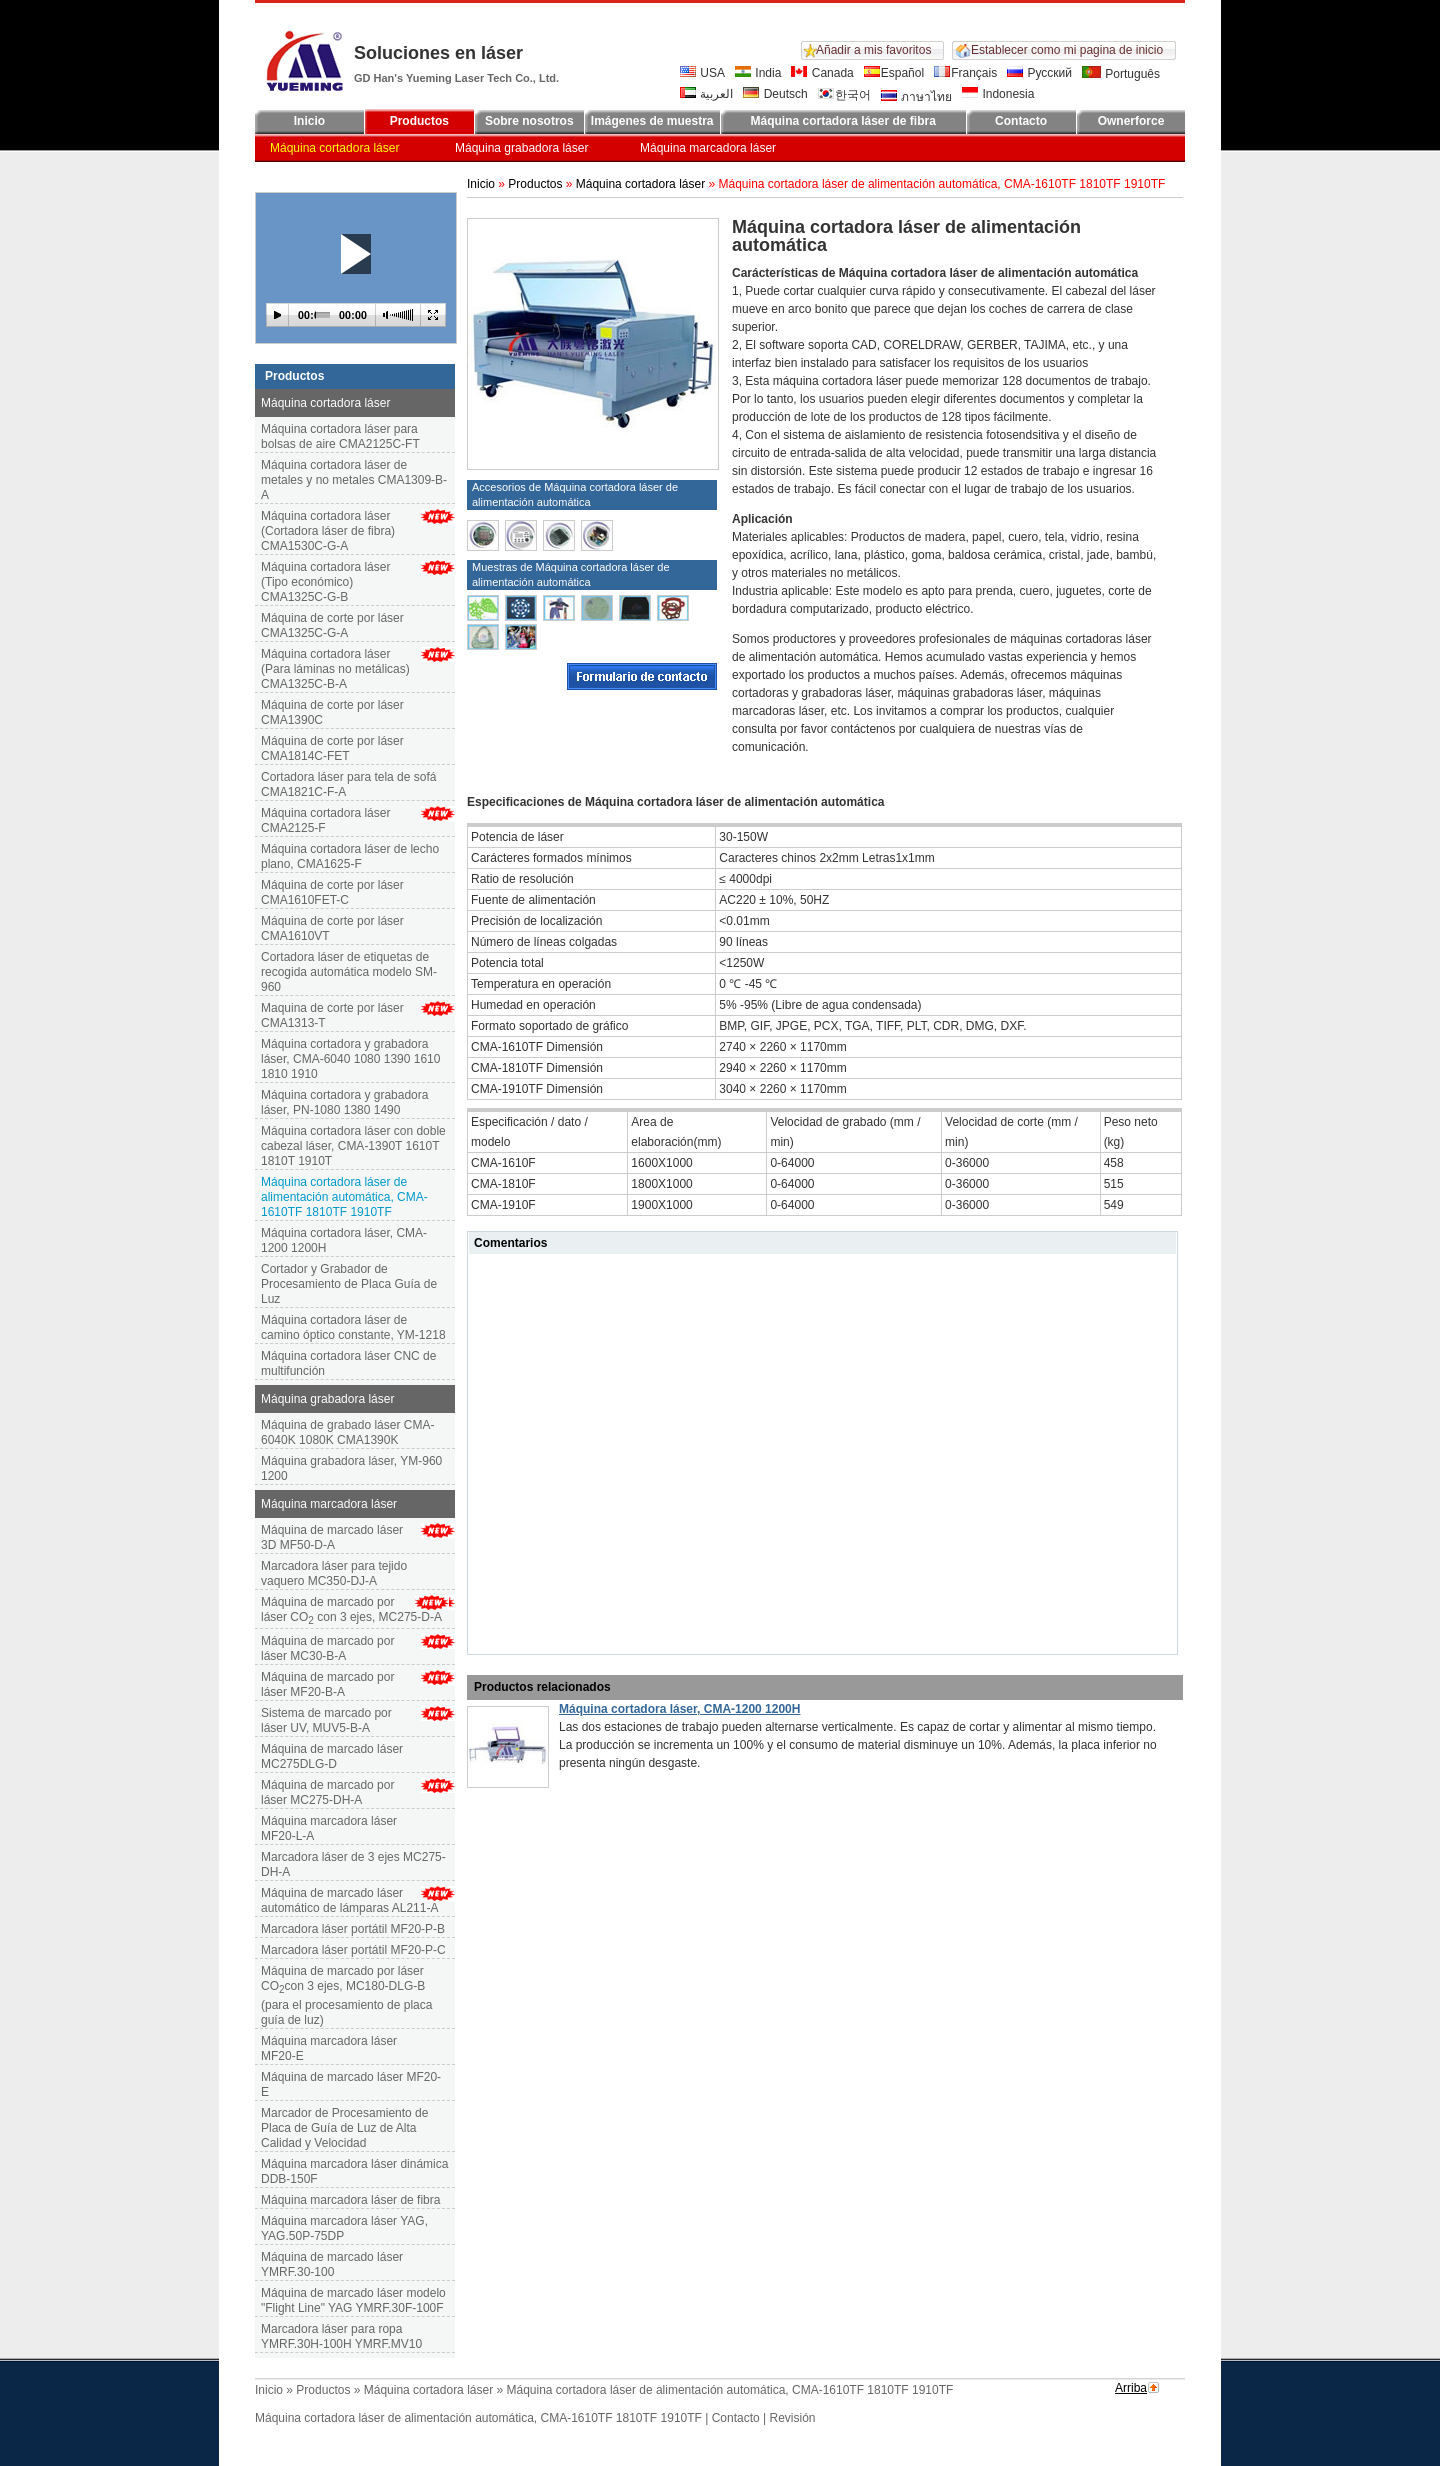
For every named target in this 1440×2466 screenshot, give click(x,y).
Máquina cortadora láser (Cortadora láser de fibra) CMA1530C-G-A (328, 531)
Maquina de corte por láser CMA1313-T (332, 1015)
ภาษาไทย (916, 97)
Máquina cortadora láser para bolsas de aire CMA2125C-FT (340, 436)
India (758, 73)
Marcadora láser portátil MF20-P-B (353, 1929)
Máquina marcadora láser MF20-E (329, 2048)
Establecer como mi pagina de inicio (1067, 50)
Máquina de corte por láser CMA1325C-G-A (332, 625)
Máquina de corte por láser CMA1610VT (332, 928)
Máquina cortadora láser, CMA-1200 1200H (344, 1240)
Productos (419, 121)
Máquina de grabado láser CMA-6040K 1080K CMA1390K (347, 1432)
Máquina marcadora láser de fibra (350, 2200)
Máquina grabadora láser (521, 148)
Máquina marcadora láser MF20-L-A (329, 1828)
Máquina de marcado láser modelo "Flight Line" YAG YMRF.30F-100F (353, 2300)
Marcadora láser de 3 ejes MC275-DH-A (353, 1864)
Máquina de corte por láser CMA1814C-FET (332, 748)
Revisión (793, 2418)
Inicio (309, 121)
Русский (1039, 73)
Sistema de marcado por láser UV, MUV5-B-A (326, 1720)
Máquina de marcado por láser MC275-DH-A (327, 1792)
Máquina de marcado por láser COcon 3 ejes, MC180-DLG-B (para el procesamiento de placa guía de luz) (346, 1995)
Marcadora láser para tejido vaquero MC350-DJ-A (334, 1573)
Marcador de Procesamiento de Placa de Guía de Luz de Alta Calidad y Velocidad (344, 2128)
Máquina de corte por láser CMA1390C (332, 712)
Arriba (1131, 2388)
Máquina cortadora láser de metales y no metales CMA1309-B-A (354, 480)
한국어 (844, 95)
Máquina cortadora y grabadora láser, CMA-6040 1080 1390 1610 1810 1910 (350, 1059)
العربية (706, 94)
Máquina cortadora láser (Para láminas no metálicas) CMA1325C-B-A (335, 669)
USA (702, 73)
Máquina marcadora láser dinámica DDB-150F (354, 2171)
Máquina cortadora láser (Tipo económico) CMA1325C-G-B (325, 582)
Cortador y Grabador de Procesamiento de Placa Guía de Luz (349, 1284)
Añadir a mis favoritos (873, 50)
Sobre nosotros (529, 121)
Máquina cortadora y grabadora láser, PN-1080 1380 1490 (344, 1102)
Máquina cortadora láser (334, 148)
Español (894, 73)
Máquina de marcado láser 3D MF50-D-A (332, 1537)
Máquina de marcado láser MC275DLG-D (332, 1756)
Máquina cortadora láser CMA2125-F (325, 820)
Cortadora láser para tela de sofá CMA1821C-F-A (348, 784)
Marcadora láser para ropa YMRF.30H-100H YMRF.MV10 (341, 2336)
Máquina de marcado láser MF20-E (351, 2084)
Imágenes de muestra (652, 121)
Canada (822, 73)
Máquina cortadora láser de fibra (842, 121)
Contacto (1021, 121)
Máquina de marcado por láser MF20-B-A (327, 1684)
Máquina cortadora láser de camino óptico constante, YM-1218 (353, 1327)
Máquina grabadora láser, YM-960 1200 (351, 1468)
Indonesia (998, 94)
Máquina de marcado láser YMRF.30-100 (332, 2264)
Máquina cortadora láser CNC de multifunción (348, 1363)
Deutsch (775, 94)
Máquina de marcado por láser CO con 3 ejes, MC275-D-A (351, 1610)
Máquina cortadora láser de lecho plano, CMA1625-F (350, 856)
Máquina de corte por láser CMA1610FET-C (332, 892)
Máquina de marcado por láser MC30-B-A (327, 1648)
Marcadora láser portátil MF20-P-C (353, 1950)
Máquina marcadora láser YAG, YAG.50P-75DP (344, 2228)
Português (1121, 73)
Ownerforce (1131, 121)
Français (965, 73)
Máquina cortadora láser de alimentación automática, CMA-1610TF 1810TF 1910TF (478, 2418)
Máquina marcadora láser (708, 148)
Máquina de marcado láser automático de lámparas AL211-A (349, 1900)
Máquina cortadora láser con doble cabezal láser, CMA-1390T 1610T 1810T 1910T (353, 1146)
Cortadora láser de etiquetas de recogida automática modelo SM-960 (349, 972)
